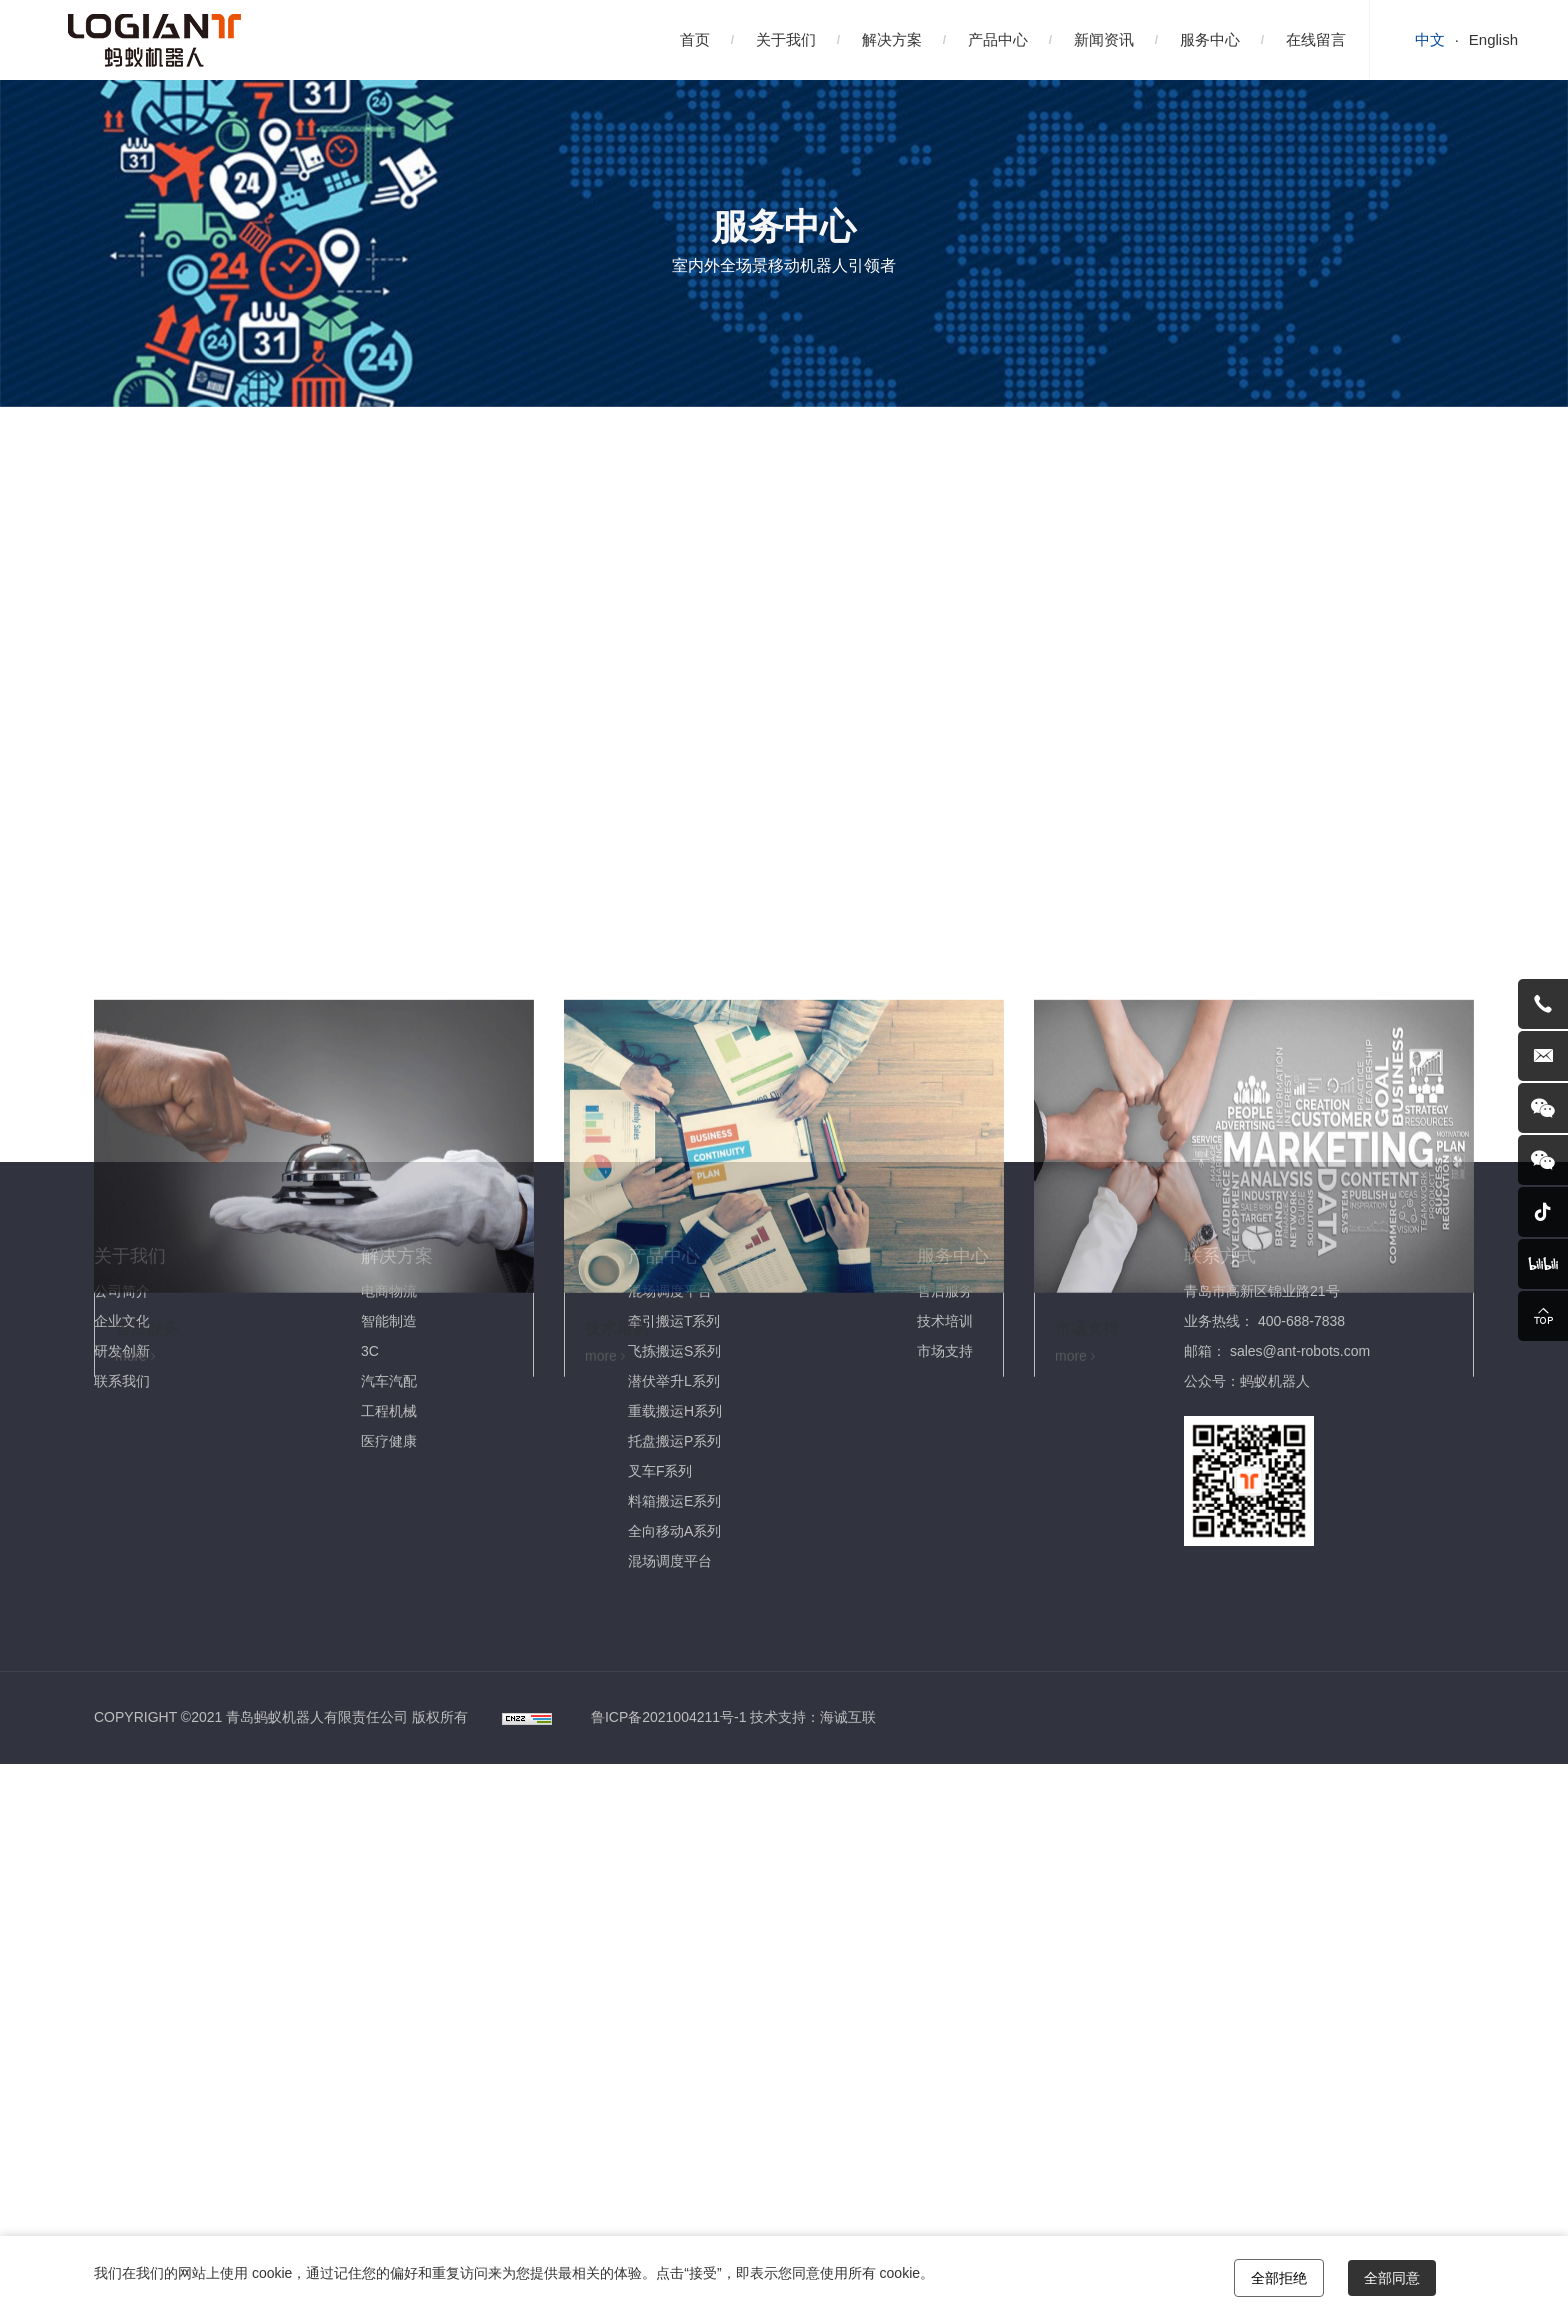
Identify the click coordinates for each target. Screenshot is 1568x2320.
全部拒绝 (1279, 2278)
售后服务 (146, 864)
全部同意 (1392, 2278)
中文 (1430, 39)
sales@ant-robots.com (1300, 1351)
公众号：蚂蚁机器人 (1247, 1381)
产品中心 (998, 39)
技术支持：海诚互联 (813, 1717)
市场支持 (394, 864)
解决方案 (892, 39)
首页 (695, 39)
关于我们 (786, 39)
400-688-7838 (1301, 1321)
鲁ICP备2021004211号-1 (669, 1717)
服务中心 (1210, 39)
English (1493, 39)
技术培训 (270, 864)
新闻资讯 (1104, 39)
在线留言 (1316, 39)
